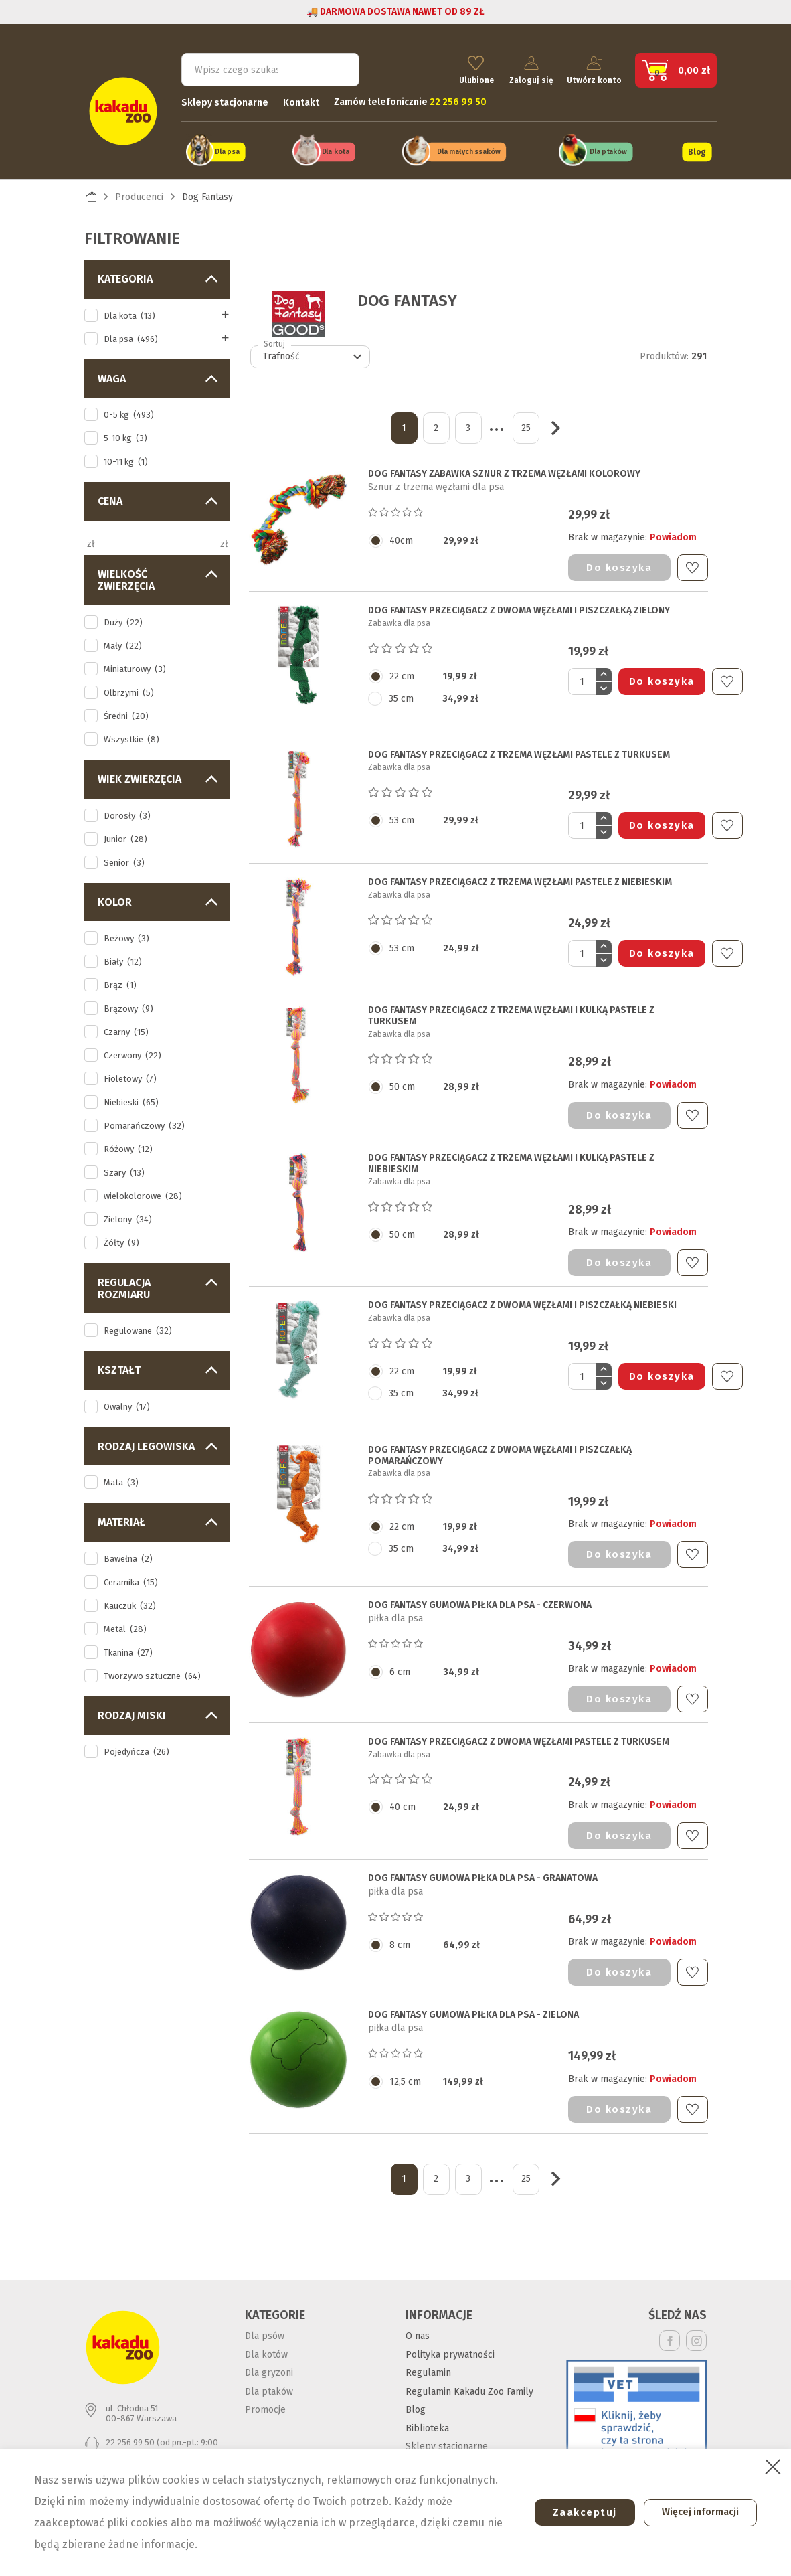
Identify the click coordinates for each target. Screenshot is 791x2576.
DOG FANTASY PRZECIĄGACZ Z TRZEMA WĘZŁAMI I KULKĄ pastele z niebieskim (511, 1156)
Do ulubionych (692, 560)
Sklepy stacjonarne (224, 97)
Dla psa (227, 146)
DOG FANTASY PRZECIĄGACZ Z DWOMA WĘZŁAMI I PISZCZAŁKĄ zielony (519, 603)
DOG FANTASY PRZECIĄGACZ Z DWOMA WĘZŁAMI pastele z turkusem (518, 1734)
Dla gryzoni (269, 2365)
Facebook (669, 2333)
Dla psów (264, 2328)
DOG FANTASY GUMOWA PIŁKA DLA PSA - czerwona (480, 1597)
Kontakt (301, 97)
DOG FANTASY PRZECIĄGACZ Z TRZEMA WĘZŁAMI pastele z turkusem (519, 747)
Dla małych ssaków (468, 146)
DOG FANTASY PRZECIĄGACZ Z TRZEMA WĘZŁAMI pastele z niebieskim (520, 875)
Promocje (265, 2402)
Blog (696, 146)
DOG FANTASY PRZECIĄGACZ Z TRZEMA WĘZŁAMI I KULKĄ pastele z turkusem (511, 1008)
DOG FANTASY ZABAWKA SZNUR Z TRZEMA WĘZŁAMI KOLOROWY (504, 466)
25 (526, 420)
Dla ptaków (608, 146)
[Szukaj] (270, 64)
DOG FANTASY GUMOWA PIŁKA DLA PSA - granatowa (483, 1870)
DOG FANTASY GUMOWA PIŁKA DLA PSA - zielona (473, 2007)
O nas (418, 2328)
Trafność (314, 349)
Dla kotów (266, 2346)
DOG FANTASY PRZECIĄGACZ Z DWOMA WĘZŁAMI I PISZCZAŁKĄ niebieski (522, 1298)
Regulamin (428, 2365)
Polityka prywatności (450, 2346)
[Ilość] (582, 674)
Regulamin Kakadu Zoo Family (469, 2383)
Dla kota (335, 146)
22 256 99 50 (130, 2434)
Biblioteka (427, 2420)
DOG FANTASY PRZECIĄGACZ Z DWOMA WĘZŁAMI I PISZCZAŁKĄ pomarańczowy (500, 1448)
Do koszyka (619, 560)
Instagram (696, 2333)
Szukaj (337, 64)
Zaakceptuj (575, 2512)
